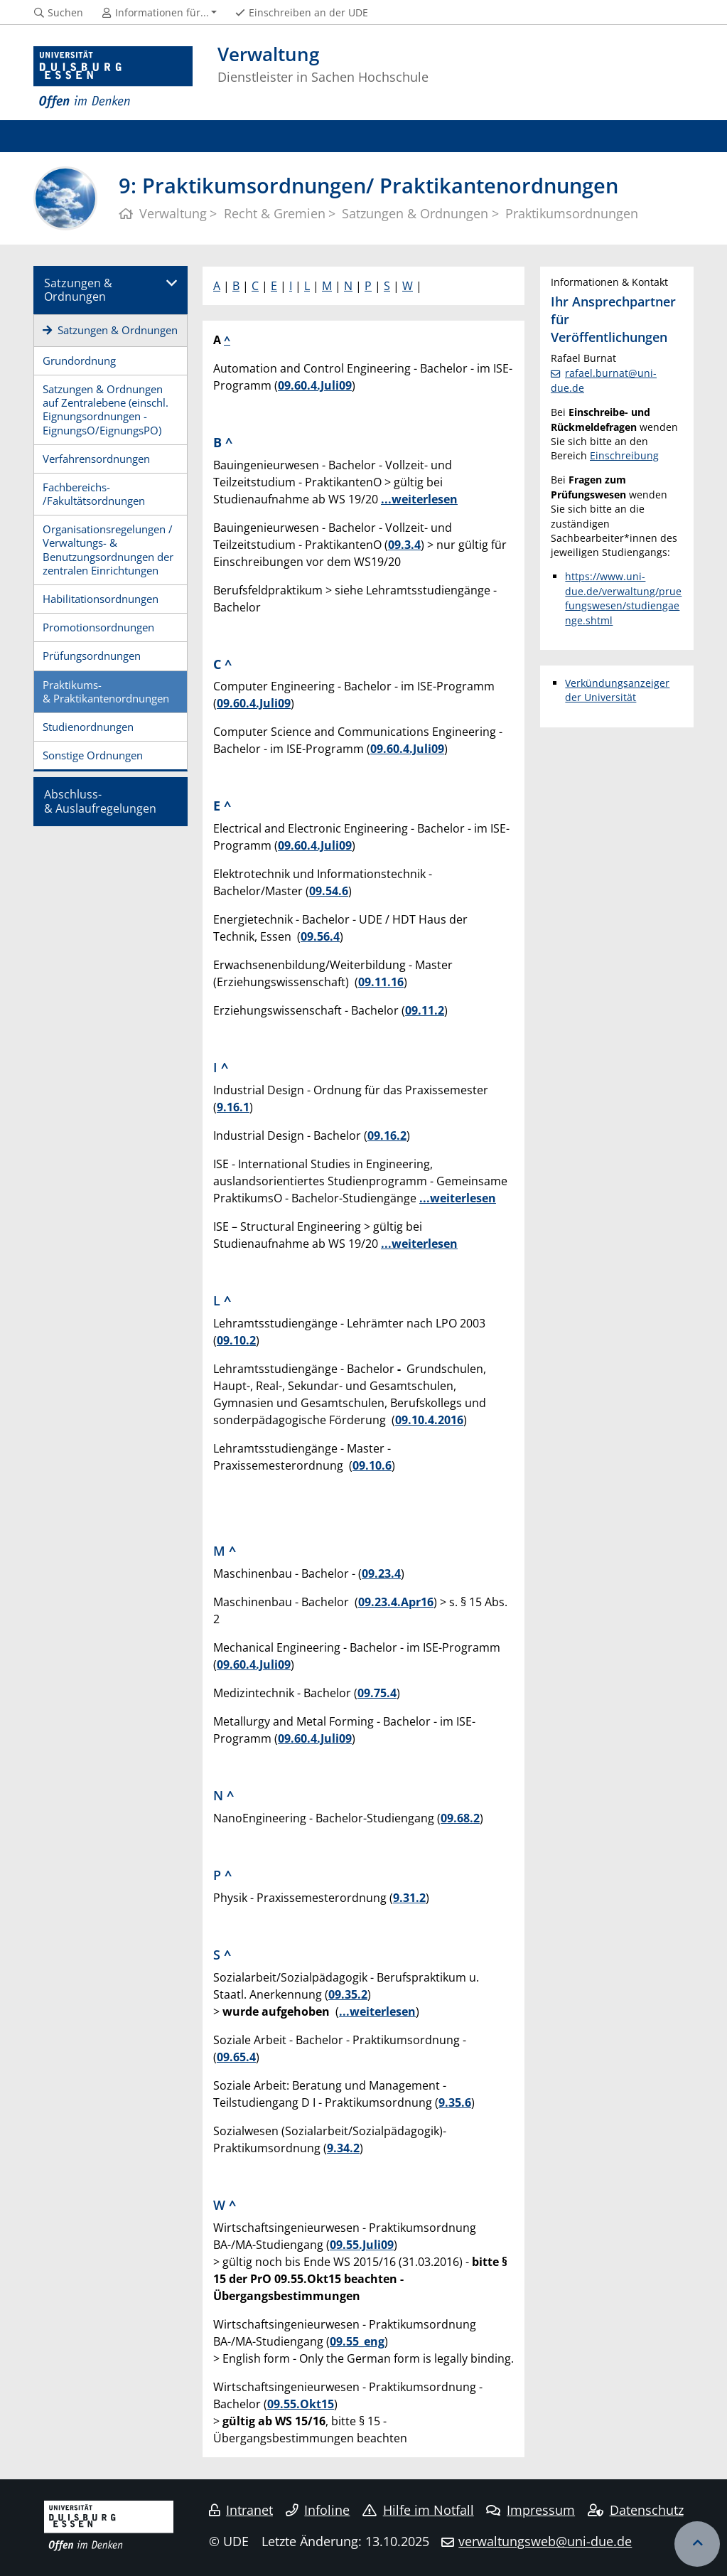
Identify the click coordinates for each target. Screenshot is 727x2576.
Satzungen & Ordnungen (78, 289)
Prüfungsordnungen (92, 655)
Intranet (241, 2509)
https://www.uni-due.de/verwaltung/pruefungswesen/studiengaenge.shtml (623, 598)
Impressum (530, 2509)
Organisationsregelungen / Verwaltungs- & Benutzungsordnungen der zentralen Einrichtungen (108, 549)
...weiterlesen (419, 499)
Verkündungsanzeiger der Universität (617, 690)
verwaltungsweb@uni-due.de (545, 2541)
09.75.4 (377, 1693)
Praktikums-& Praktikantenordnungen (106, 691)
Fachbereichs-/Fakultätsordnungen (94, 494)
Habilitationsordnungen (100, 599)
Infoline (318, 2509)
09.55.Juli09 (362, 2244)
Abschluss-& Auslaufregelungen (100, 801)
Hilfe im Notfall (418, 2509)
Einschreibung (624, 455)
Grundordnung (79, 360)
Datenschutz (636, 2509)
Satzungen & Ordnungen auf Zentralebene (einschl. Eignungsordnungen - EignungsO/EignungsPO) (105, 409)
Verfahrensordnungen (96, 458)
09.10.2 (236, 1340)
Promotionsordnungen (98, 627)
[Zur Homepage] (113, 77)
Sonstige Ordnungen (93, 755)
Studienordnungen (88, 727)
